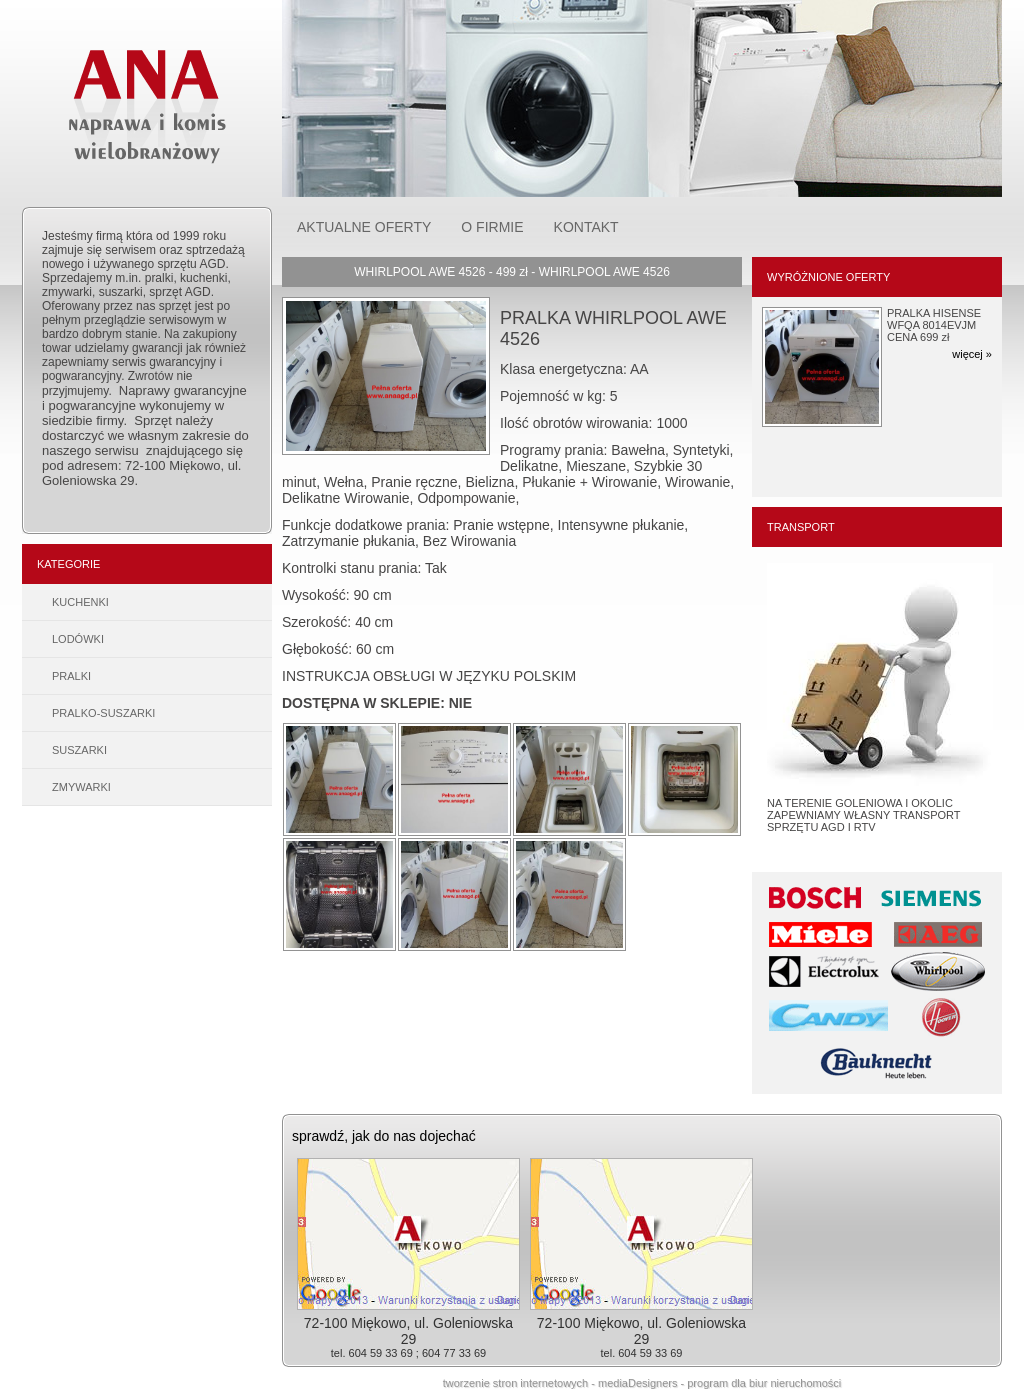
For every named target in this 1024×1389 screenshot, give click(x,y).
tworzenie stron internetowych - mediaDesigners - (565, 1383)
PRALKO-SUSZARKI (103, 713)
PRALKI (71, 676)
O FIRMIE (492, 227)
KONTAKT (586, 227)
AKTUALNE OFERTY (364, 227)
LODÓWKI (78, 639)
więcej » (972, 354)
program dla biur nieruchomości (764, 1383)
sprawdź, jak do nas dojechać (384, 1136)
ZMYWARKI (81, 787)
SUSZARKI (79, 750)
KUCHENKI (80, 602)
